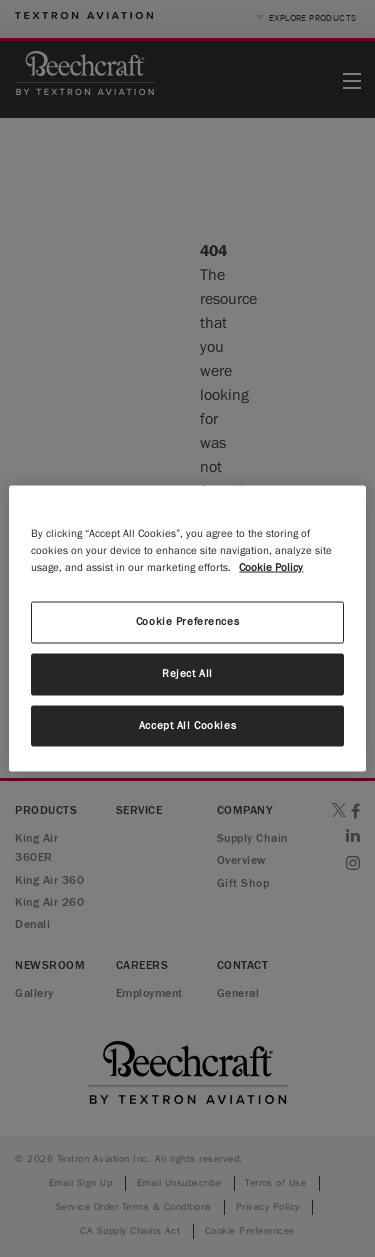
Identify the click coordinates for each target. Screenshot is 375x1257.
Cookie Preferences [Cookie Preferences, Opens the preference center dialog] (187, 621)
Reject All (187, 673)
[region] (187, 628)
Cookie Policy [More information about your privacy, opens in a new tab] (271, 567)
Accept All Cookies (187, 725)
